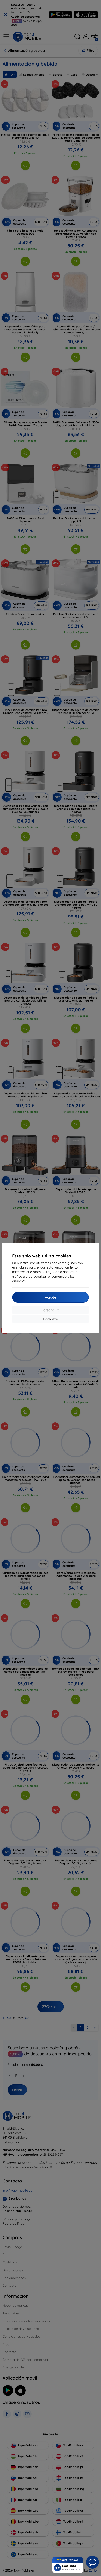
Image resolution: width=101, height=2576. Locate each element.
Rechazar (50, 1319)
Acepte (50, 1297)
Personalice (50, 1310)
